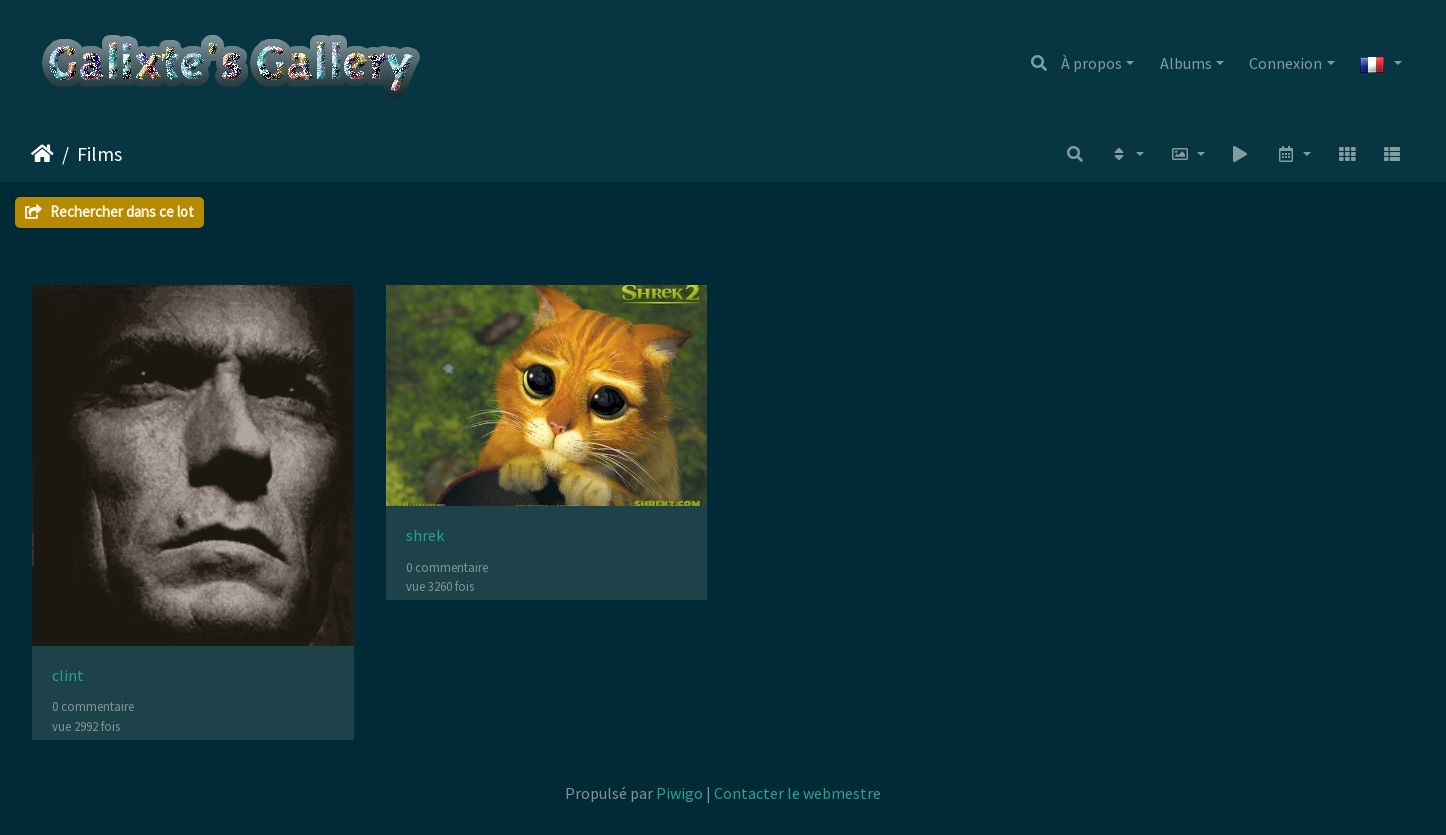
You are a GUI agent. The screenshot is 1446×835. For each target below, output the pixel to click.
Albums (1186, 63)
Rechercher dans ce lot (109, 211)
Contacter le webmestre (797, 793)
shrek (425, 535)
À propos (1091, 63)
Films (99, 153)
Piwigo (679, 793)
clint (68, 675)
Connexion (1285, 63)
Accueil (42, 154)
